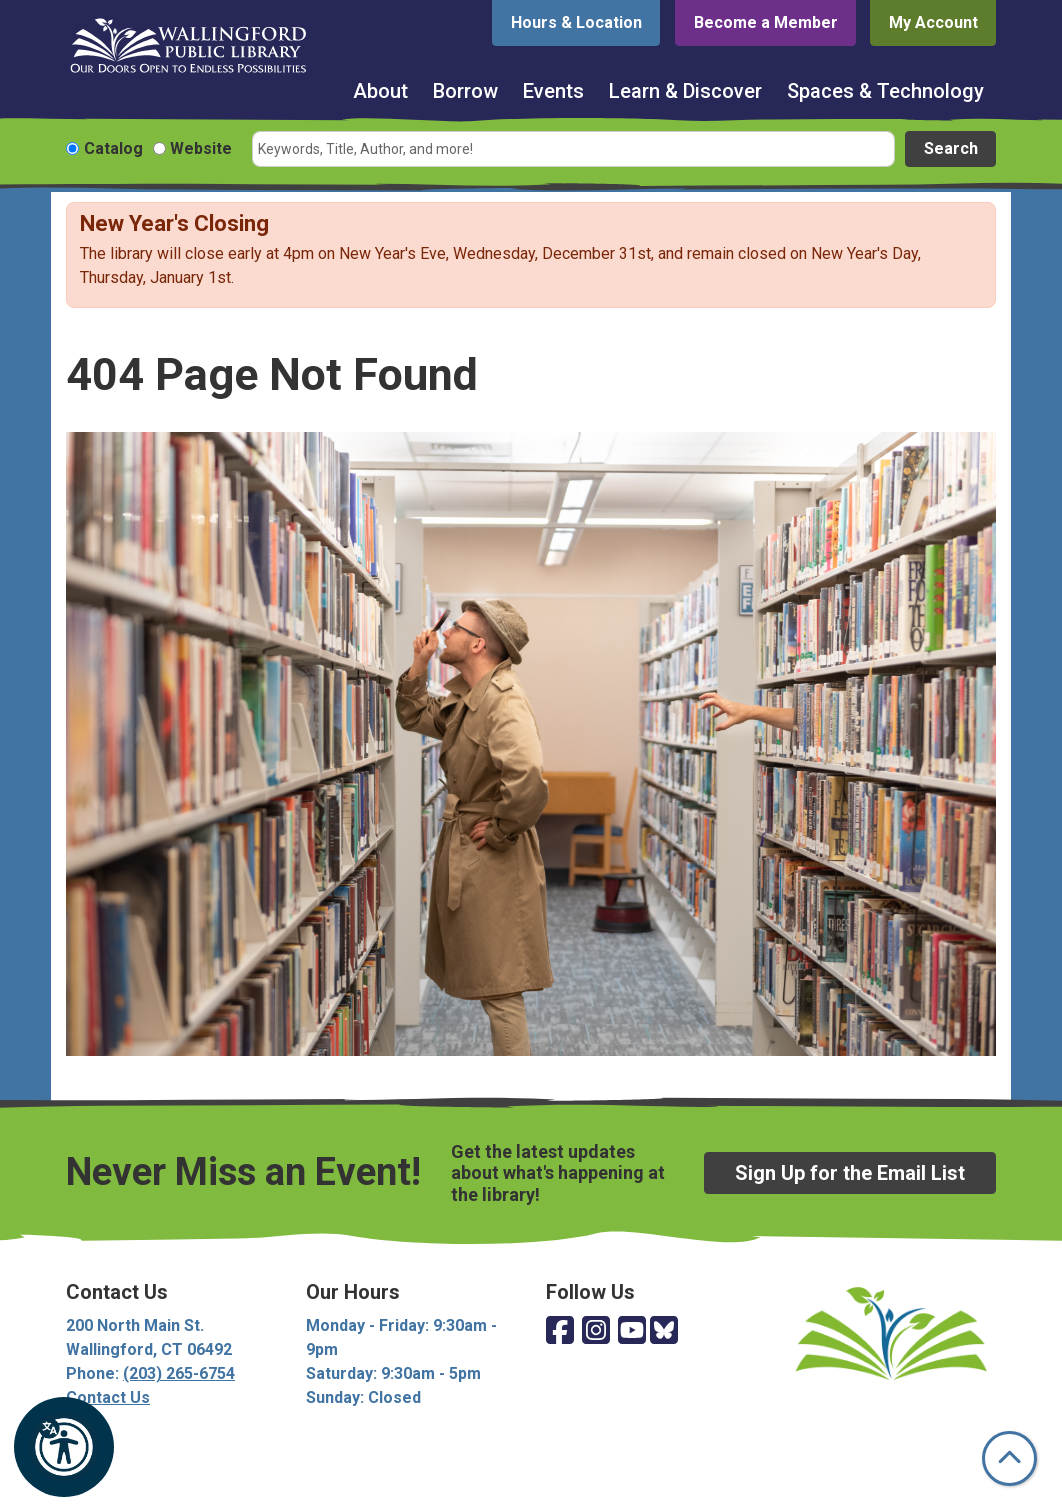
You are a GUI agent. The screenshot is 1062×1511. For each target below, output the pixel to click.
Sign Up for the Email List (850, 1173)
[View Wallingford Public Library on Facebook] (560, 1331)
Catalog (113, 148)
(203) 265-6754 (179, 1373)
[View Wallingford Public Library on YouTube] (632, 1331)
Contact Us (108, 1397)
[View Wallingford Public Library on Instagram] (596, 1331)
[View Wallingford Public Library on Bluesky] (664, 1331)
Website (201, 148)
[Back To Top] (1009, 1458)
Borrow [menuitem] (465, 91)
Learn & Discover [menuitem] (685, 91)
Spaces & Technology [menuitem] (885, 91)
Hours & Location (576, 22)
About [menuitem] (380, 91)
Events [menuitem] (553, 91)
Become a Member (766, 22)
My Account (933, 22)
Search (951, 148)
